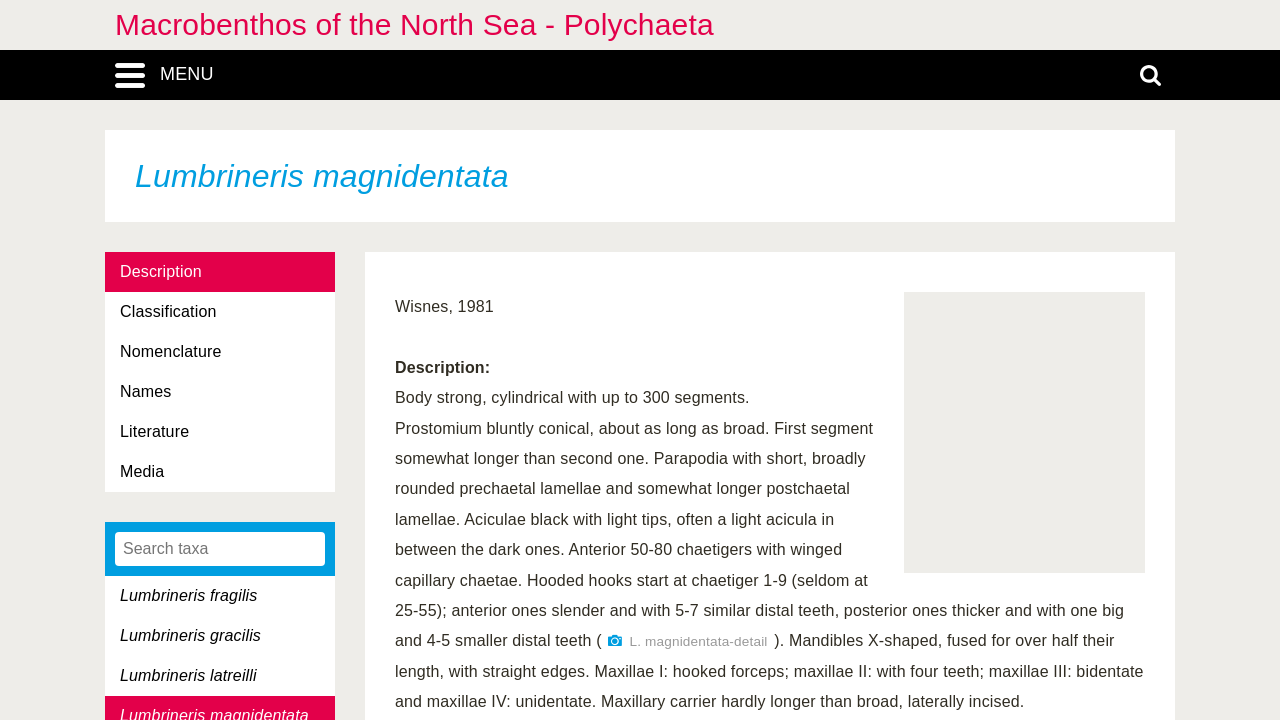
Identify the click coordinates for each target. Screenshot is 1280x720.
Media (142, 471)
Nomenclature (171, 351)
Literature (154, 431)
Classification (168, 311)
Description (161, 271)
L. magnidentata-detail (698, 641)
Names (145, 391)
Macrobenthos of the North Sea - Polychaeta (414, 24)
